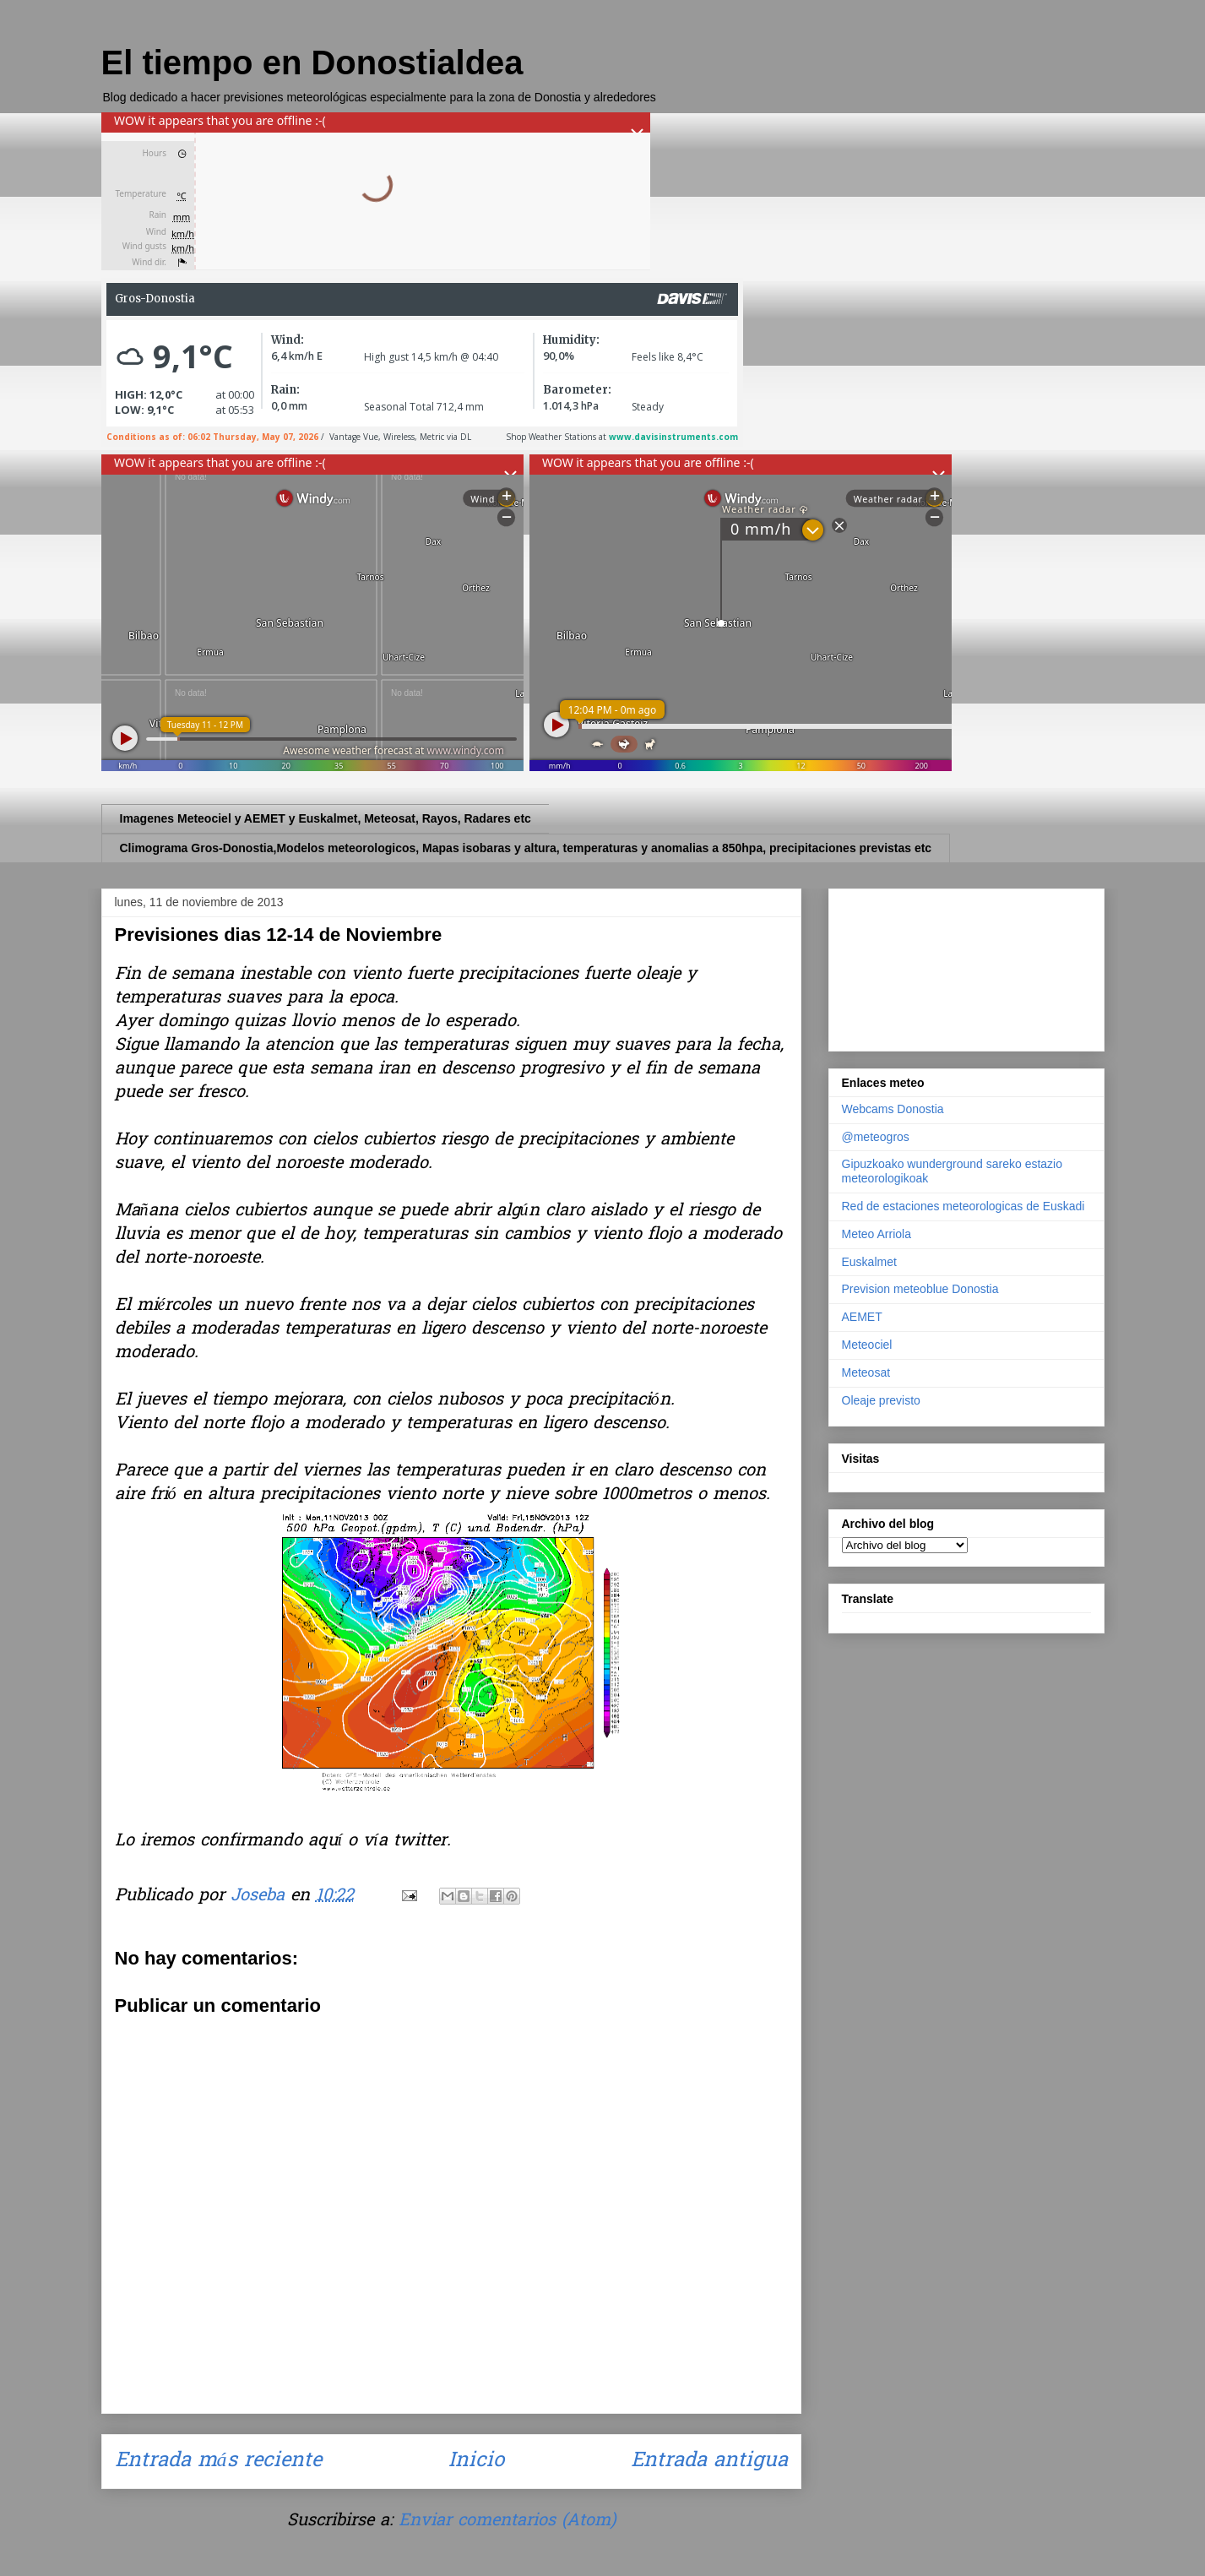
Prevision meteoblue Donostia (920, 1289)
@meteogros (875, 1137)
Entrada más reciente (218, 2461)
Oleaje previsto (881, 1400)
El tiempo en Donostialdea (312, 62)
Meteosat (866, 1372)
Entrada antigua (709, 2461)
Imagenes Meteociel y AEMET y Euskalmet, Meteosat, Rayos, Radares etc (325, 818)
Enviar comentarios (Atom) (507, 2521)
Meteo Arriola (876, 1234)
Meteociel (867, 1344)
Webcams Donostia (893, 1109)
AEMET (862, 1316)
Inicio (476, 2461)
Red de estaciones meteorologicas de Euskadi (963, 1206)
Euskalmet (869, 1262)
